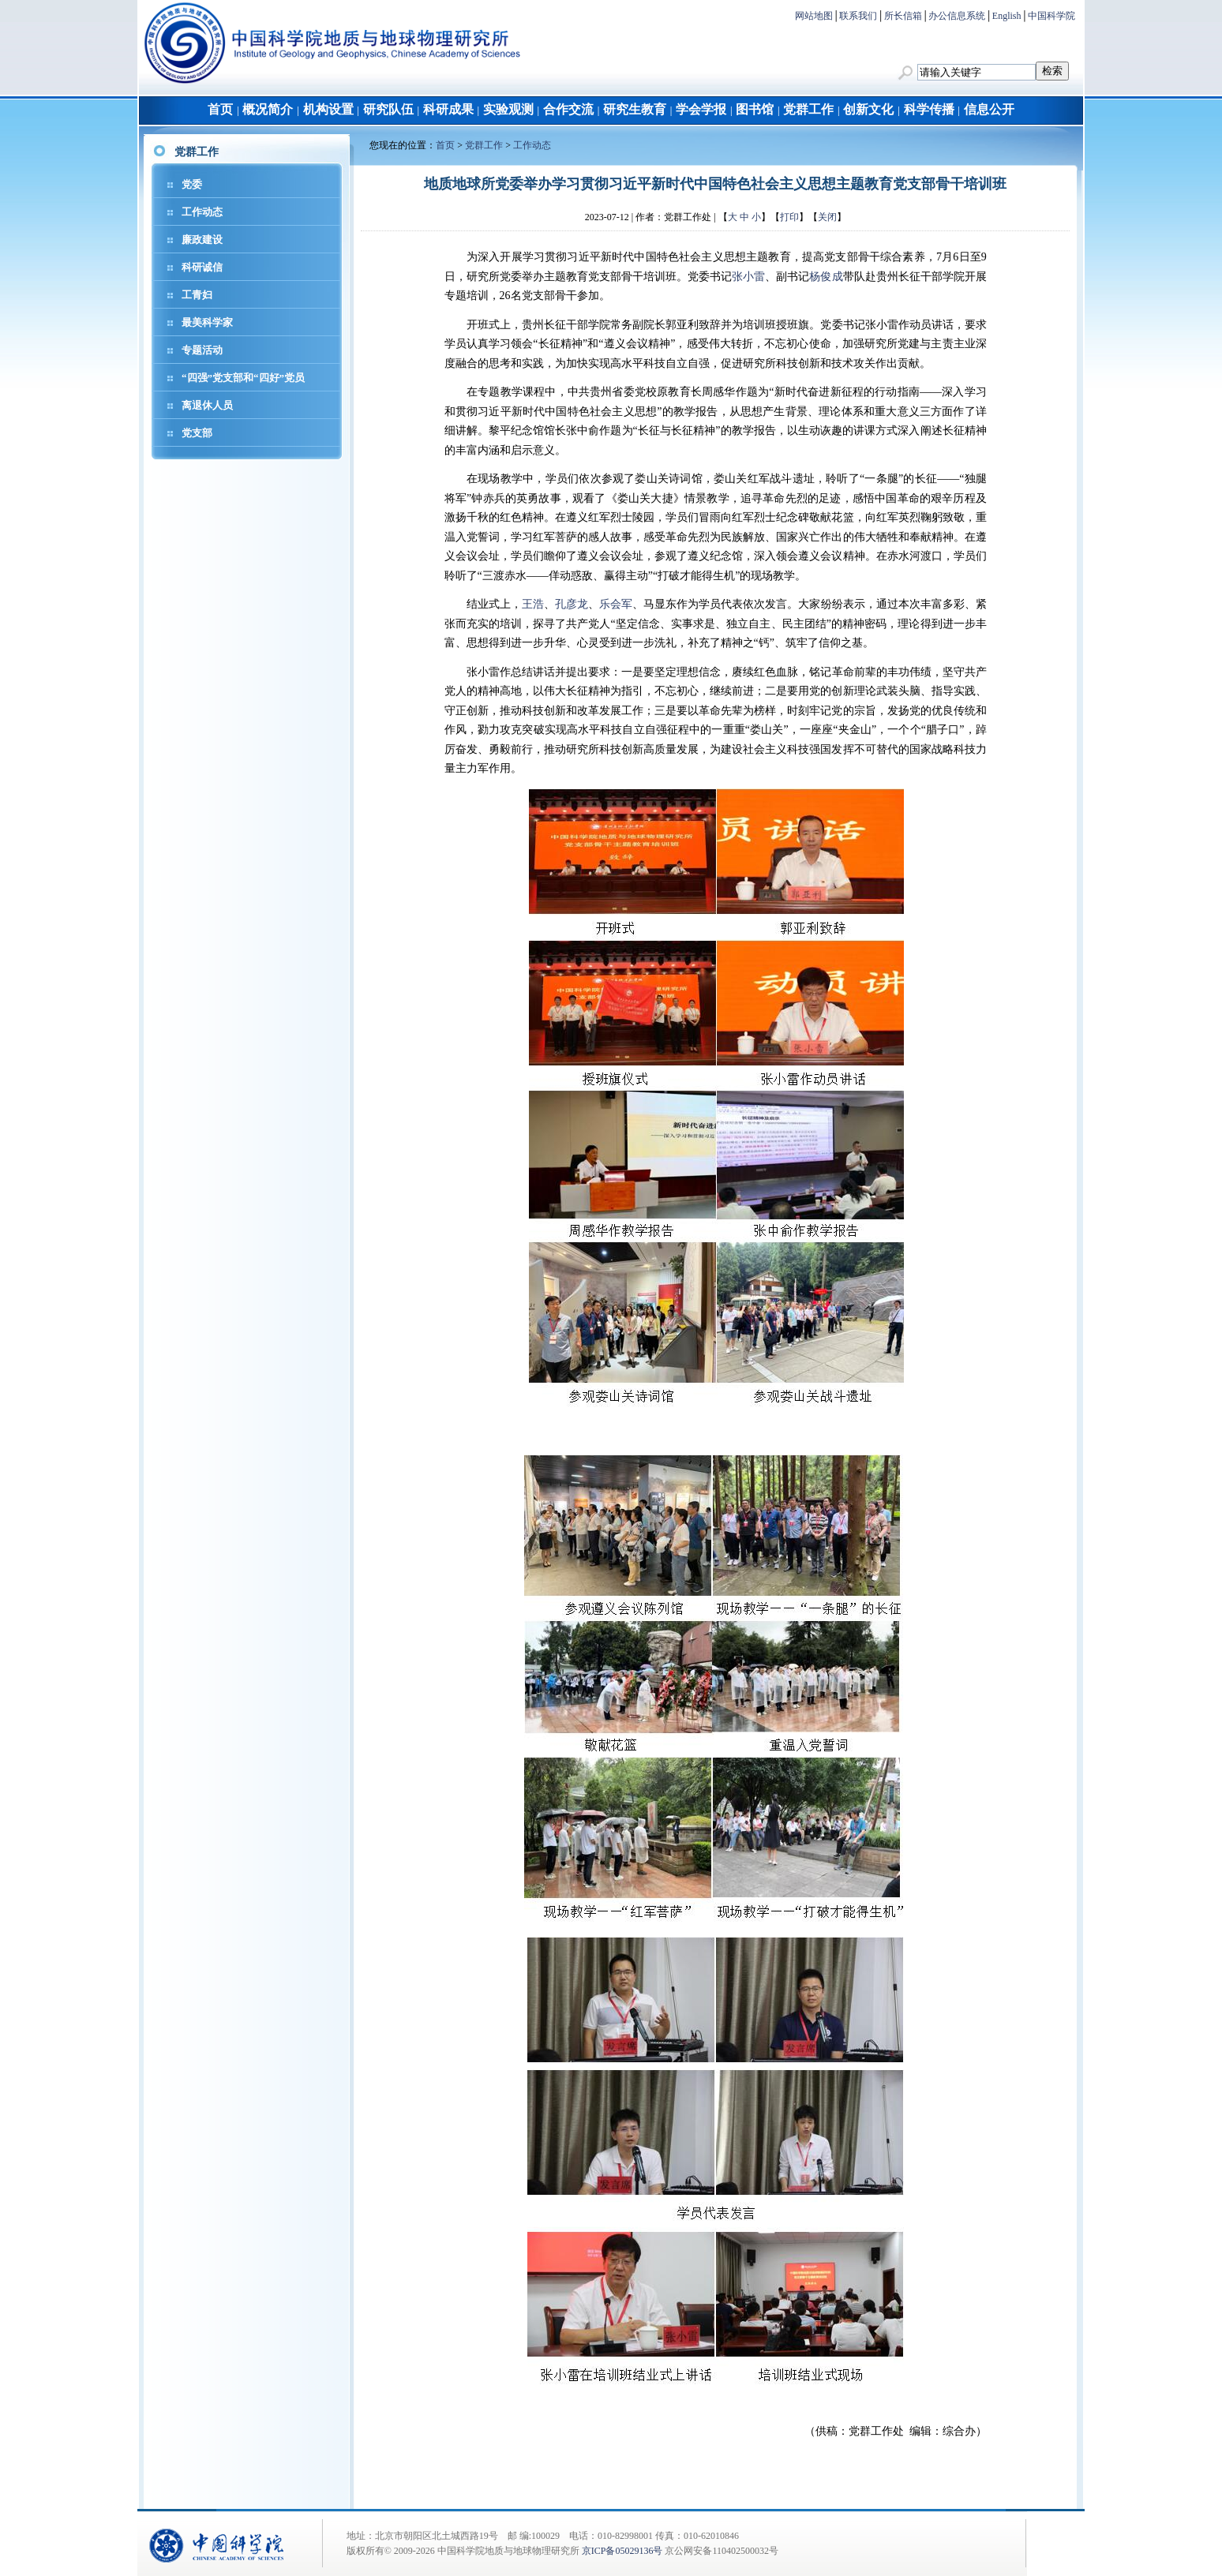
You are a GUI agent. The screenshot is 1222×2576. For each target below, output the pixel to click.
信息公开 (989, 109)
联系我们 (858, 15)
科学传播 (929, 109)
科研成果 (448, 109)
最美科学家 (207, 322)
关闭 (827, 217)
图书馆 (755, 109)
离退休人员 (207, 405)
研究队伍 (388, 109)
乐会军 (615, 604)
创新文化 (868, 109)
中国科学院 (1051, 15)
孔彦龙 (571, 604)
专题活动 (202, 350)
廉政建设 (202, 239)
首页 (220, 109)
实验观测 (508, 109)
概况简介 (267, 109)
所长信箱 (903, 15)
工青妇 (197, 295)
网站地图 (814, 15)
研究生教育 (634, 109)
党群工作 (808, 109)
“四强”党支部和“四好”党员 (243, 378)
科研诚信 (202, 267)
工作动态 (202, 212)
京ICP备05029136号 (622, 2550)
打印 (789, 217)
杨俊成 (825, 277)
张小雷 (748, 277)
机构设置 (328, 109)
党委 (192, 184)
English (1006, 15)
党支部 (197, 433)
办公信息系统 (956, 15)
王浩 (533, 604)
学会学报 (701, 109)
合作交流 (568, 109)
